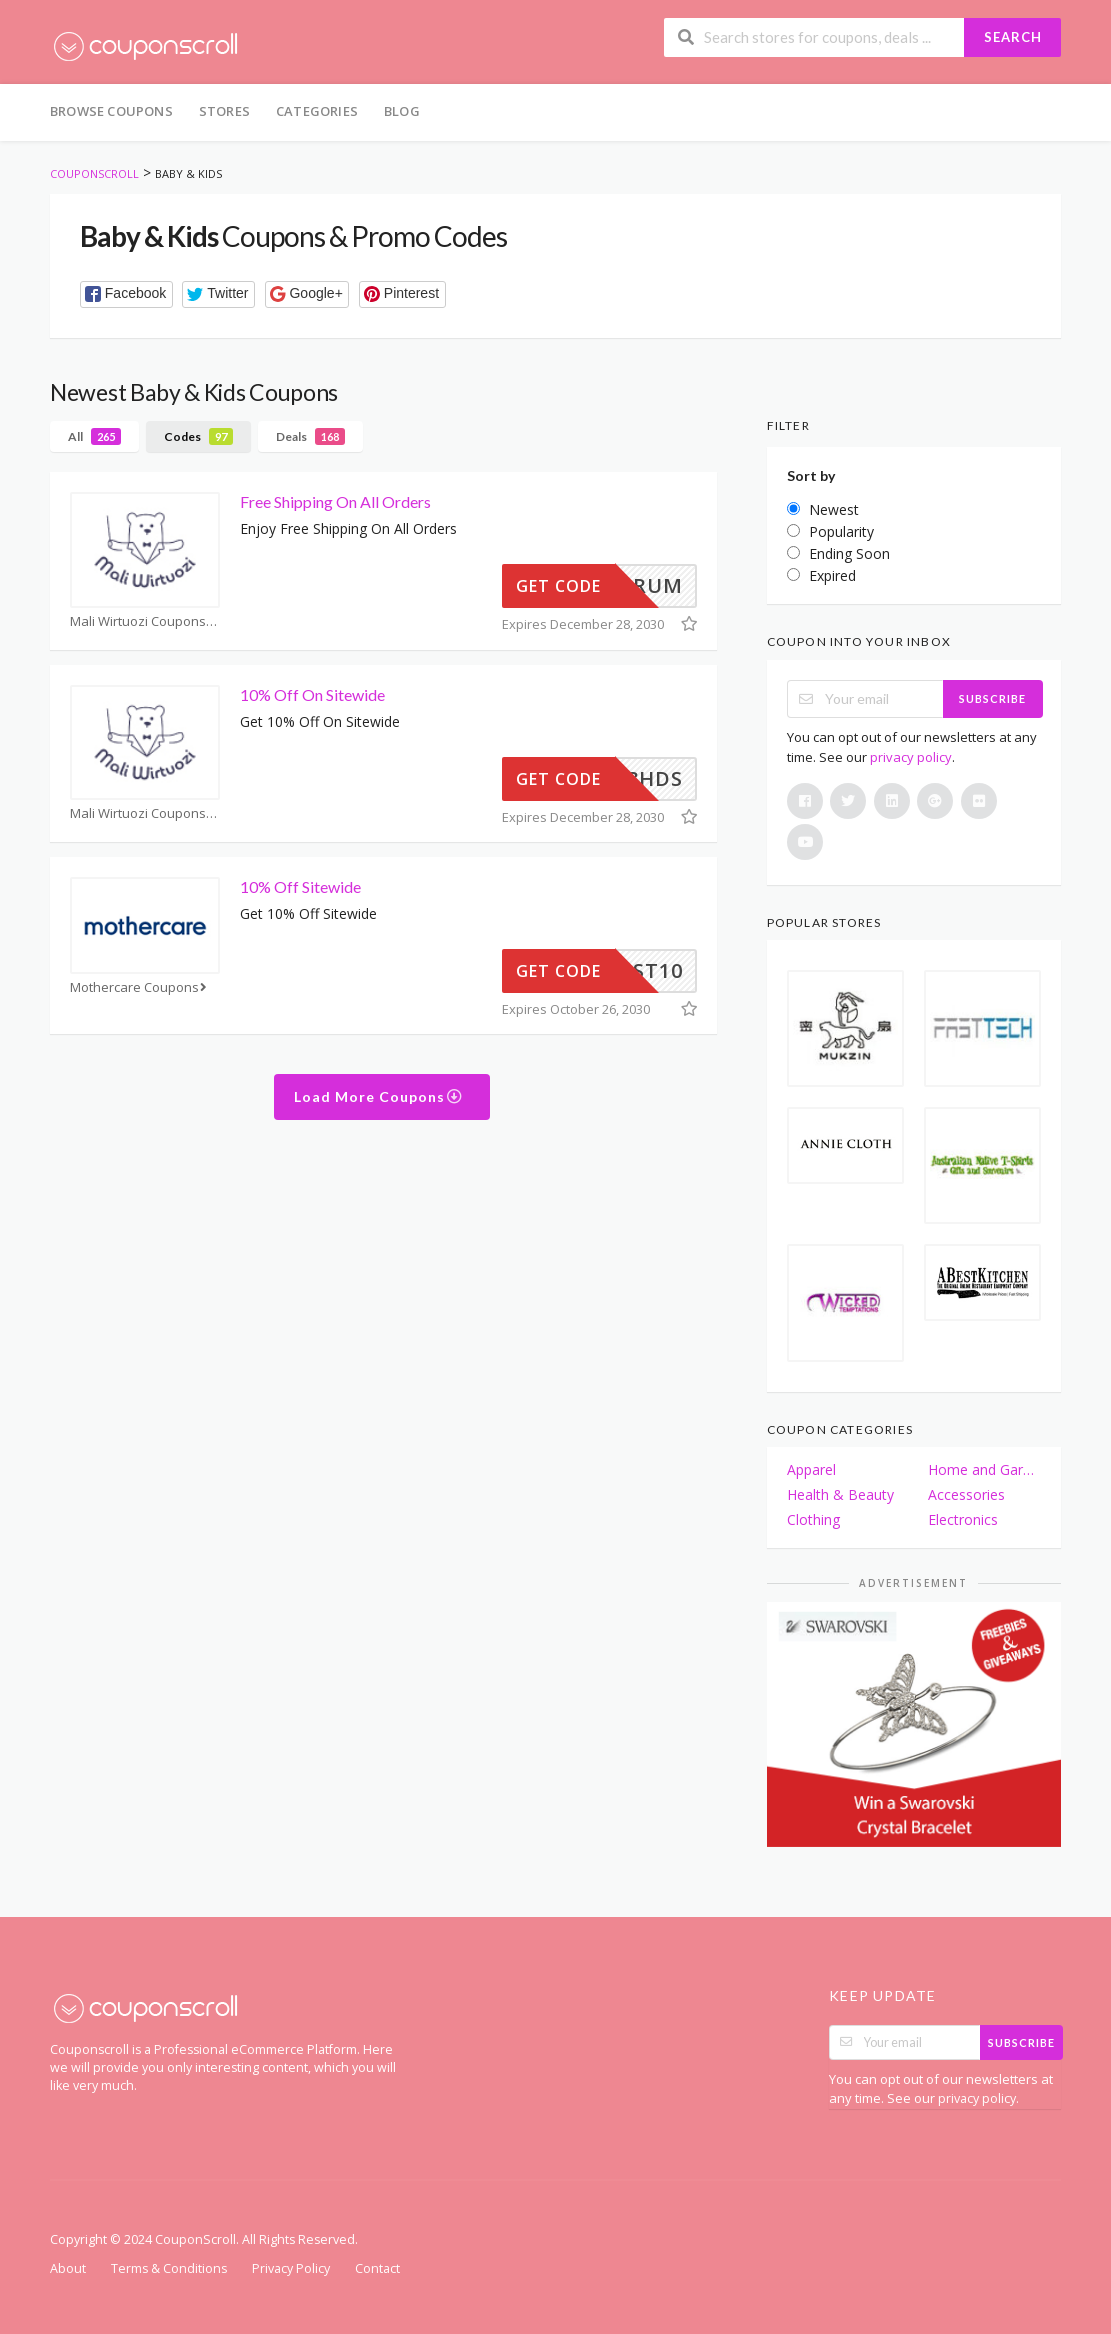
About (68, 2268)
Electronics (963, 1519)
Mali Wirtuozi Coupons (144, 621)
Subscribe (992, 698)
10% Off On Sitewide (312, 694)
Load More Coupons (378, 1096)
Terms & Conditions (169, 2268)
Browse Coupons (111, 111)
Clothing (813, 1519)
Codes (198, 436)
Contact (377, 2268)
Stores (224, 111)
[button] (126, 294)
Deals (310, 436)
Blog (402, 111)
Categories (317, 111)
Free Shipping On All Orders (335, 501)
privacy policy (911, 757)
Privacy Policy (291, 2268)
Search (1013, 37)
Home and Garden (984, 1469)
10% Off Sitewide (300, 886)
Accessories (966, 1494)
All (94, 436)
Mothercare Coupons (140, 987)
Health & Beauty (840, 1494)
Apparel (811, 1469)
